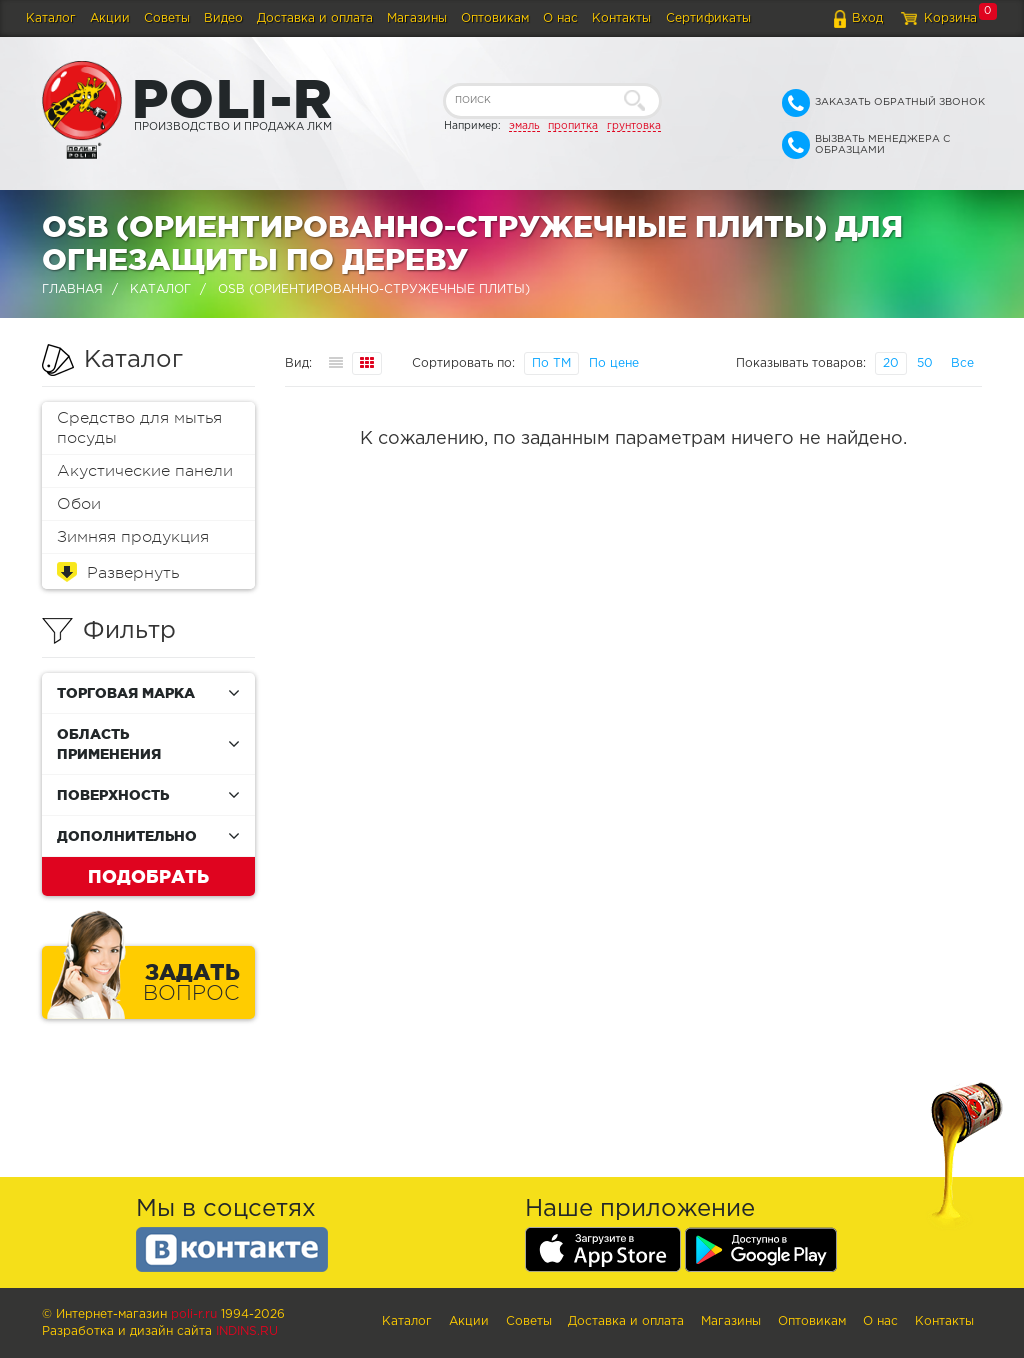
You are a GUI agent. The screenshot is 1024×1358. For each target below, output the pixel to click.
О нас (560, 18)
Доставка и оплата (315, 18)
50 (925, 363)
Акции (110, 18)
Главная (72, 289)
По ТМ (551, 363)
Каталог (51, 18)
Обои (79, 504)
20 (891, 363)
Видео (223, 18)
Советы (167, 18)
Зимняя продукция (133, 537)
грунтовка (634, 126)
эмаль (524, 126)
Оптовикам (495, 18)
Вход (867, 18)
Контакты (621, 18)
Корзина (950, 18)
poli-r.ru (194, 1314)
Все (962, 363)
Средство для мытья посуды (139, 428)
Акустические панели (145, 471)
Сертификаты (708, 18)
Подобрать (148, 876)
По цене (614, 363)
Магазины (417, 18)
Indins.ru (247, 1331)
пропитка (573, 126)
